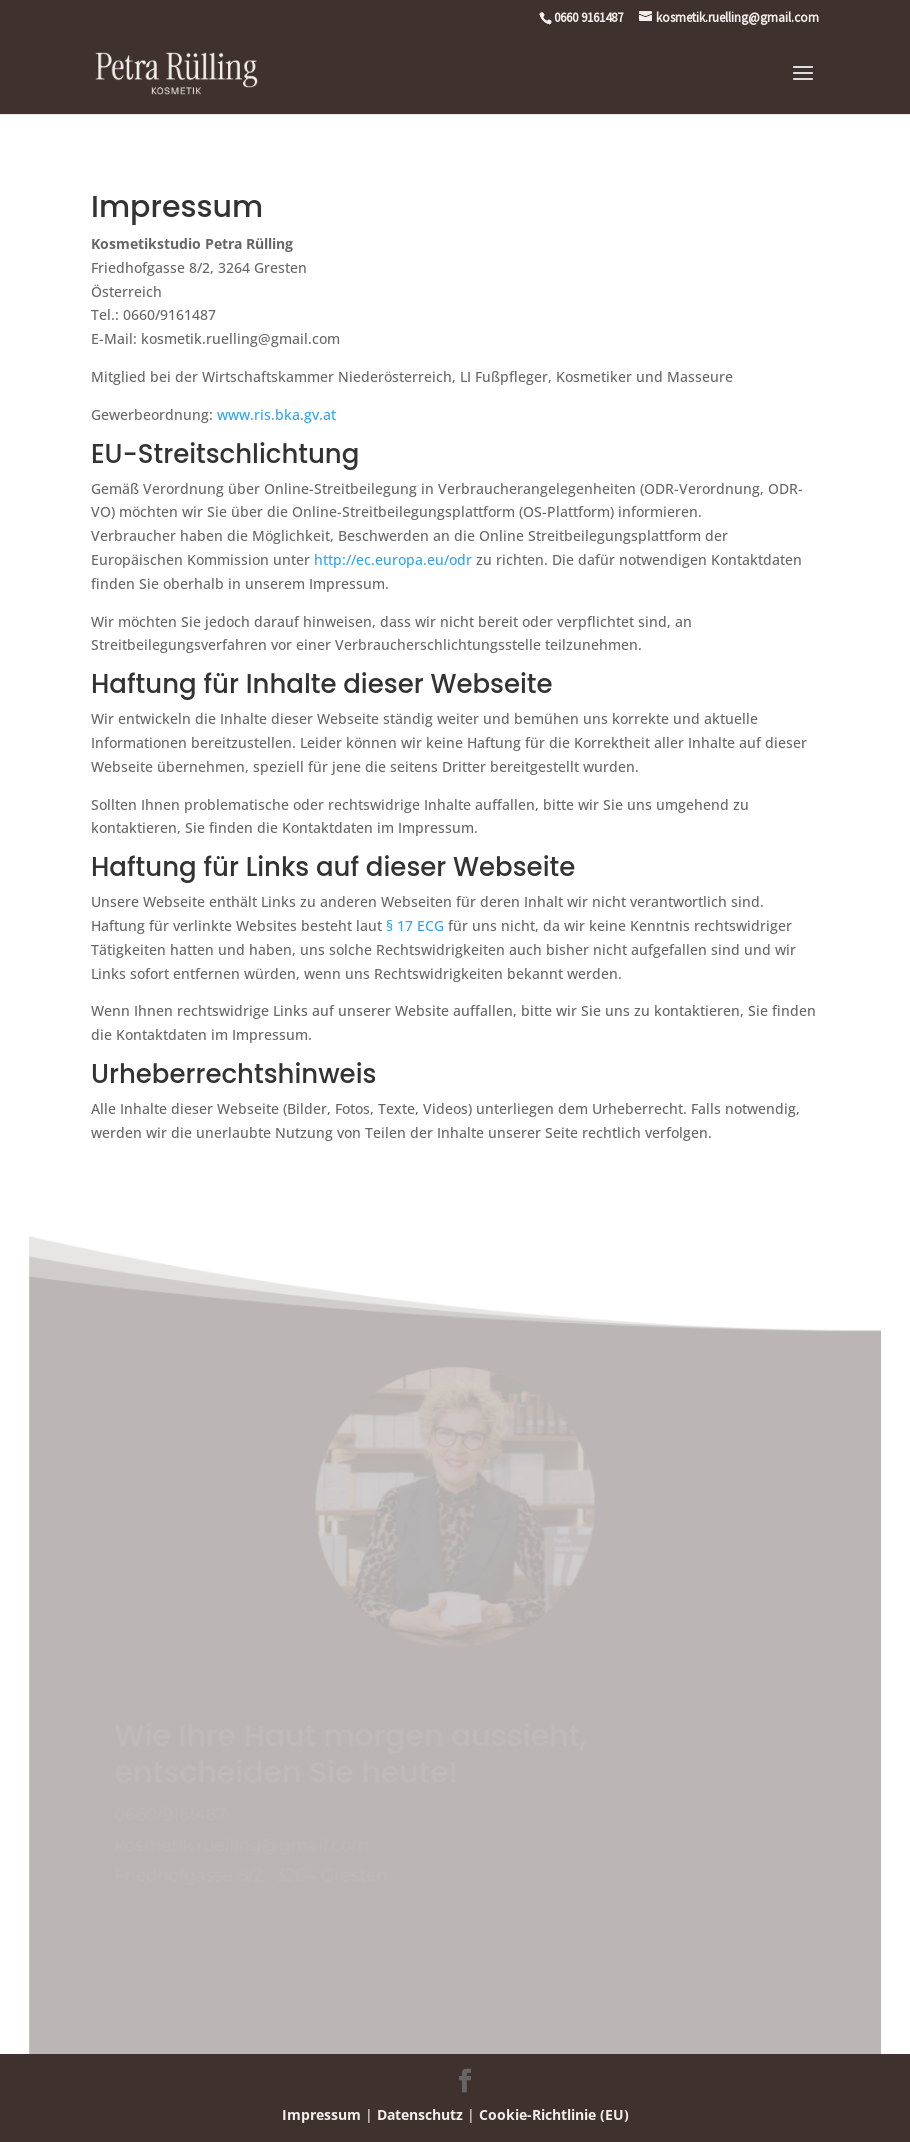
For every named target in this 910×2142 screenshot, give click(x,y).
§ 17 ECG (415, 925)
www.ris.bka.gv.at (276, 414)
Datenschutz (420, 2114)
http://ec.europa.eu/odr (393, 559)
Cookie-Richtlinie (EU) (554, 2114)
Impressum (321, 2114)
